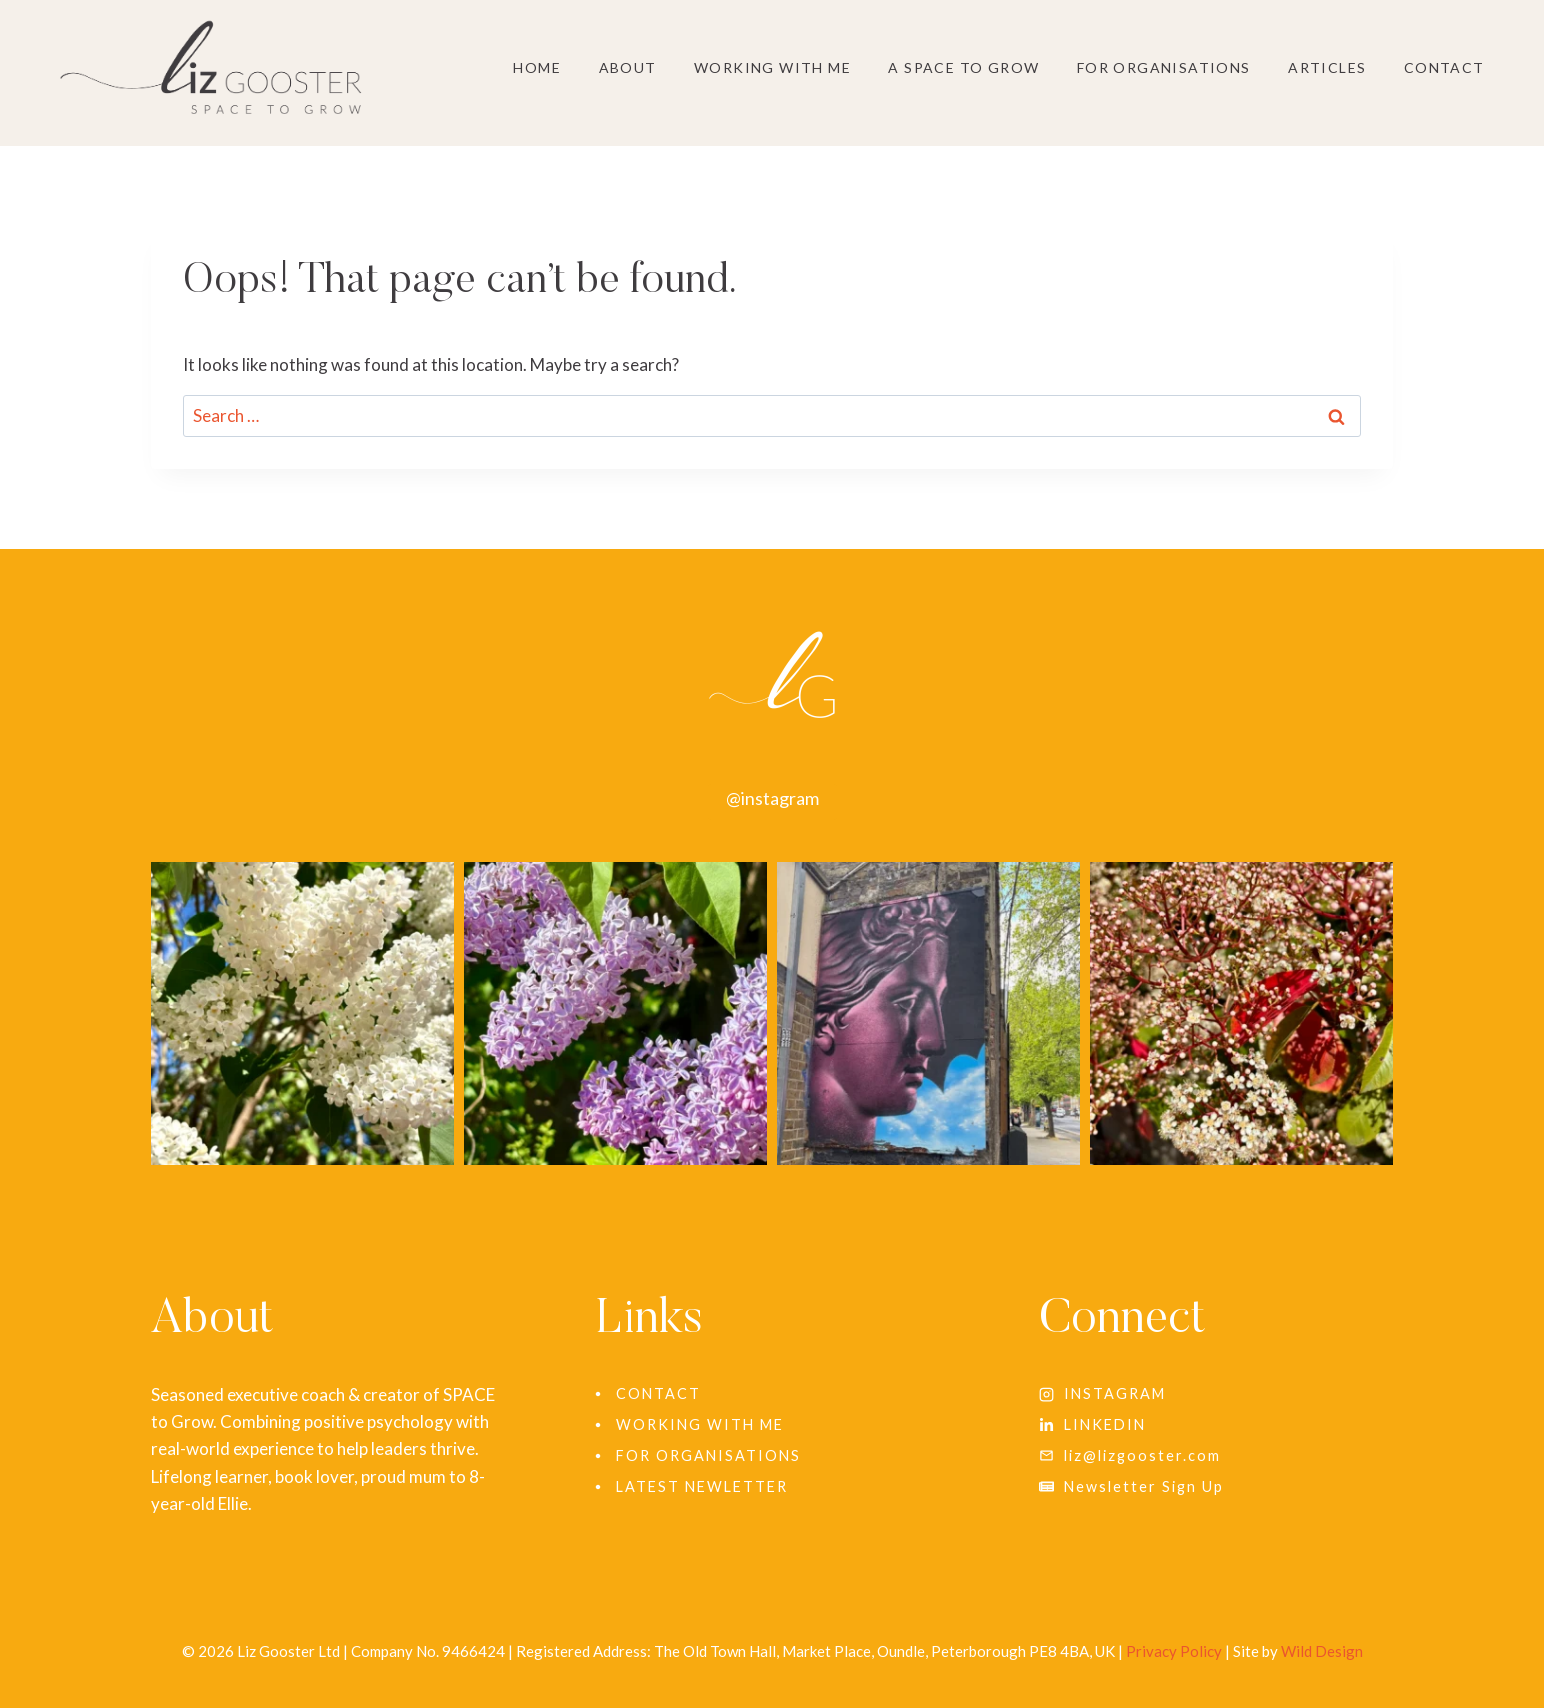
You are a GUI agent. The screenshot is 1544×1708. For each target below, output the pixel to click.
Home (537, 67)
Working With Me (772, 67)
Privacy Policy (1174, 1651)
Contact (1444, 67)
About (628, 67)
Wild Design (1322, 1651)
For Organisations (1164, 67)
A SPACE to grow (963, 67)
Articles (1327, 67)
